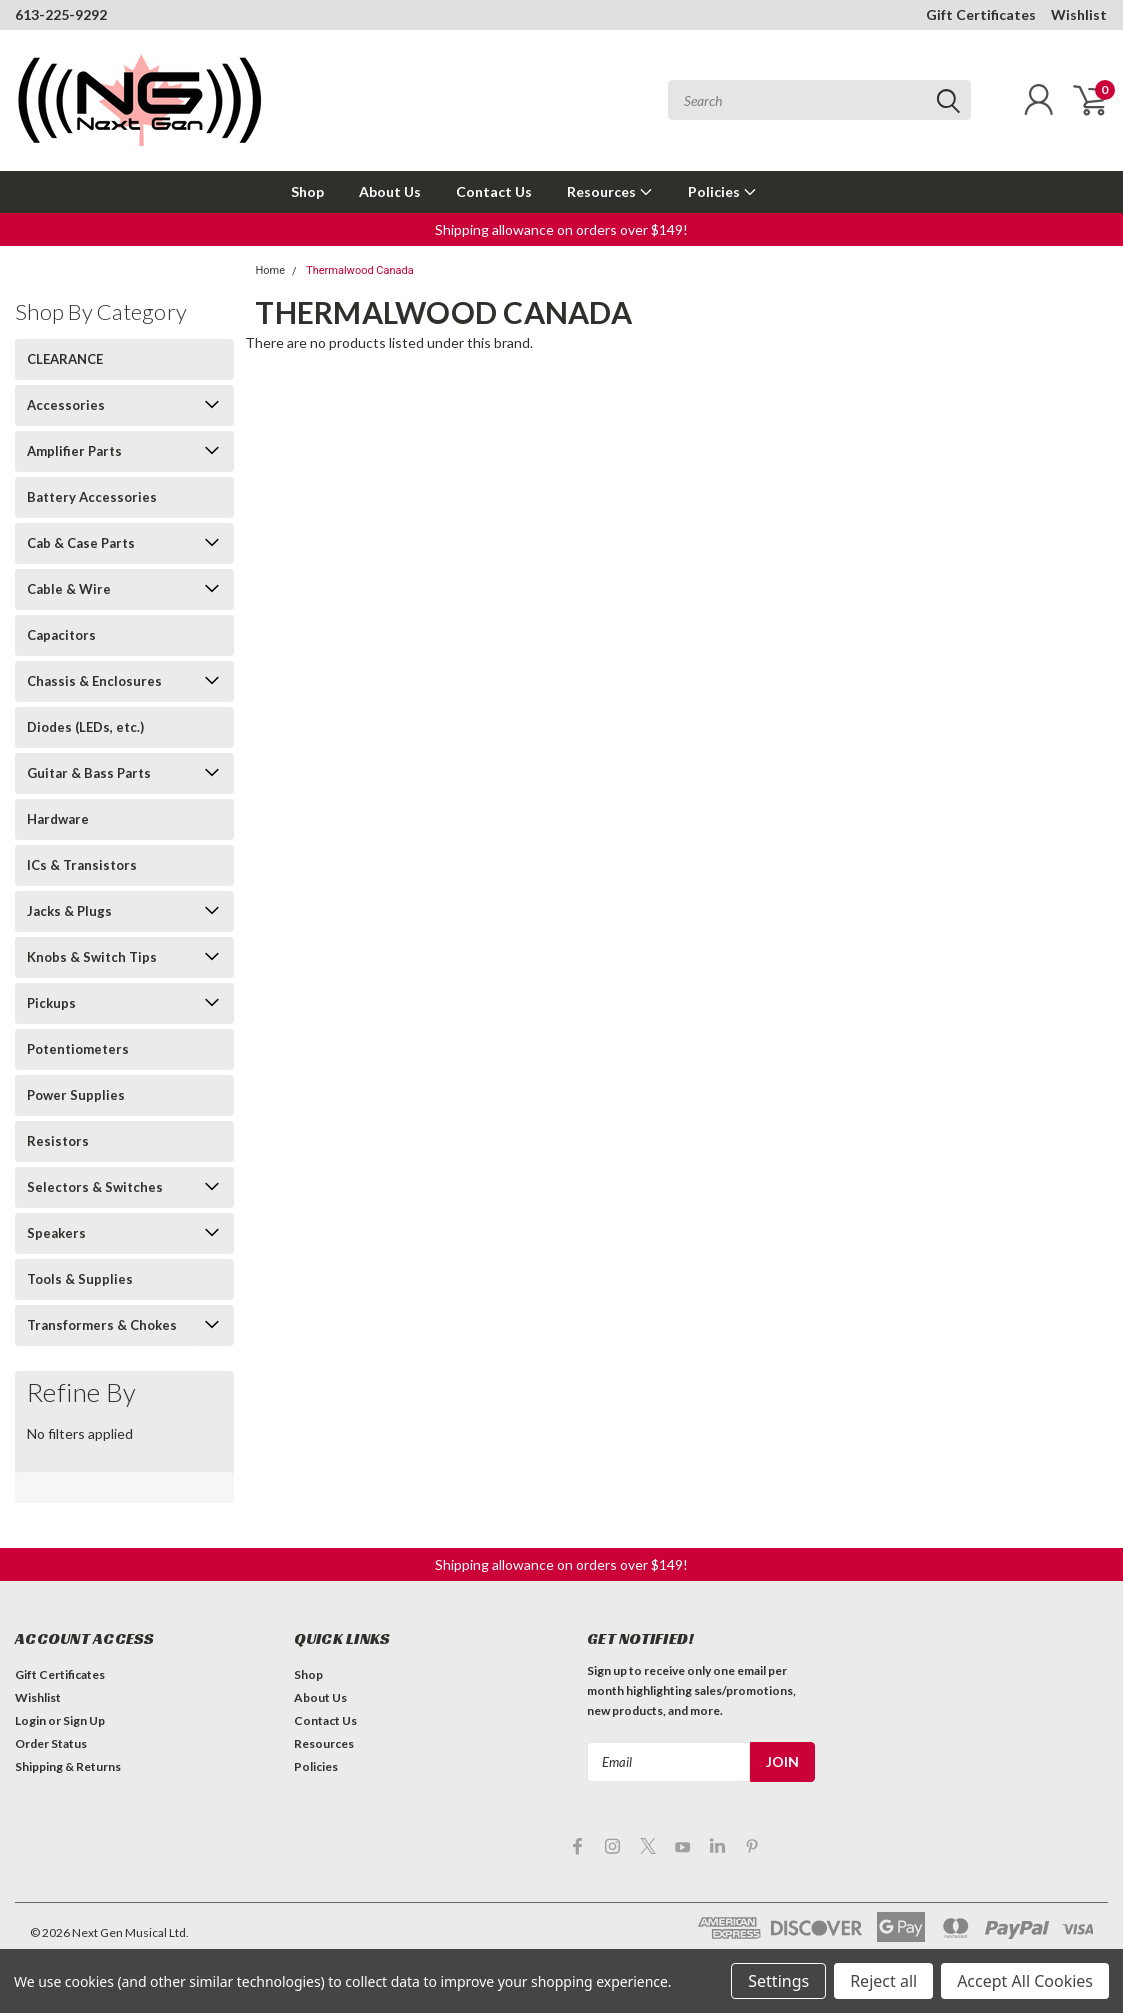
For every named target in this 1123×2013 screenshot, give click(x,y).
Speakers (56, 1233)
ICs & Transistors (82, 865)
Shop (307, 191)
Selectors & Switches (95, 1187)
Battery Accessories (92, 497)
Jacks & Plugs (69, 911)
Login (30, 1720)
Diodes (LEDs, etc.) (85, 727)
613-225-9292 (61, 14)
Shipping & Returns (68, 1766)
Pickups (51, 1003)
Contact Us (494, 191)
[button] (561, 229)
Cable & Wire (69, 589)
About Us (390, 191)
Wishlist (1079, 14)
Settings (778, 1981)
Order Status (51, 1743)
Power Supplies (76, 1095)
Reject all (883, 1981)
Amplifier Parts (74, 451)
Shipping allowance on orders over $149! (561, 229)
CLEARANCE (65, 359)
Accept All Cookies (1025, 1981)
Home (270, 270)
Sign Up (84, 1720)
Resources (610, 191)
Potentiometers (78, 1049)
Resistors (58, 1141)
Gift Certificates (981, 14)
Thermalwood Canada (360, 270)
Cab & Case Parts (81, 543)
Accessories (66, 405)
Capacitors (61, 635)
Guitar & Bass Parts (89, 773)
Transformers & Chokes (102, 1325)
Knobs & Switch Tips (92, 957)
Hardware (58, 819)
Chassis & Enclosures (94, 681)
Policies (722, 191)
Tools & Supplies (80, 1279)
